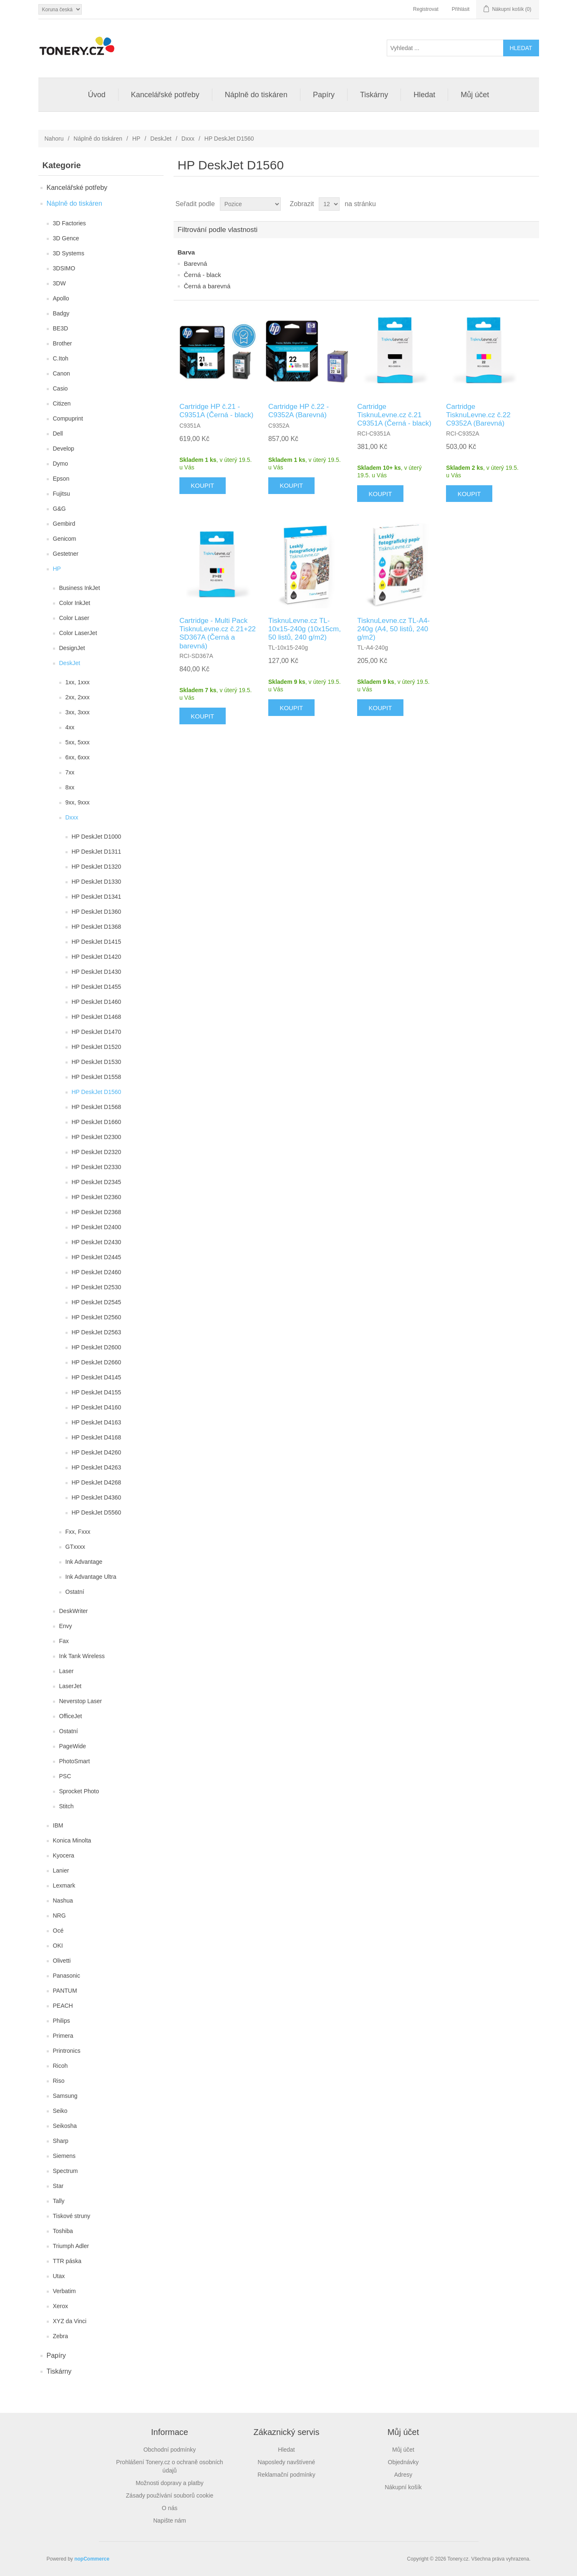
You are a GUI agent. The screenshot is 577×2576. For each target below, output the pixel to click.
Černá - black (202, 274)
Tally (59, 2201)
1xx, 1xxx (78, 682)
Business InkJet (79, 588)
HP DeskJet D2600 (96, 1347)
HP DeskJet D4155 (96, 1392)
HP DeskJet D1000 (96, 836)
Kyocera (63, 1855)
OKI (58, 1945)
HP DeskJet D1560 (96, 1092)
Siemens (64, 2156)
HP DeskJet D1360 (96, 911)
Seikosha (65, 2125)
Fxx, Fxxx (78, 1531)
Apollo (61, 298)
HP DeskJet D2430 (96, 1242)
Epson (61, 478)
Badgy (61, 313)
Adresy (403, 2474)
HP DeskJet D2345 (96, 1182)
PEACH (63, 2005)
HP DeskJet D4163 (96, 1422)
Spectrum (65, 2171)
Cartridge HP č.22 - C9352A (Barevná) (298, 411)
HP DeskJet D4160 (96, 1407)
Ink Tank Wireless (82, 1656)
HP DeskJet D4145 (96, 1377)
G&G (59, 508)
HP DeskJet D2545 (96, 1302)
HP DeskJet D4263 (96, 1467)
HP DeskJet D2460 (96, 1272)
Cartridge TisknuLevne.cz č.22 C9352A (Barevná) (478, 415)
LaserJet (70, 1686)
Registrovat (425, 9)
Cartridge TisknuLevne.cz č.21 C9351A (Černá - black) (394, 415)
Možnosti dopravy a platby (170, 2483)
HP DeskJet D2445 (96, 1257)
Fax (64, 1641)
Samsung (65, 2095)
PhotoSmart (74, 1761)
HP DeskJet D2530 (96, 1287)
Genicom (64, 538)
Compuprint (68, 418)
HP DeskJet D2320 (96, 1152)
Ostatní (75, 1591)
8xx (70, 787)
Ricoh (60, 2065)
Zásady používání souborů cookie (169, 2495)
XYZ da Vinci (70, 2321)
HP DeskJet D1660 (96, 1122)
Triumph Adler (71, 2246)
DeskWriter (73, 1611)
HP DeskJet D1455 (96, 986)
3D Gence (66, 238)
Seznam (532, 204)
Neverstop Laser (80, 1701)
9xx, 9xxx (78, 802)
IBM (58, 1825)
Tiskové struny (72, 2216)
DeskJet (160, 138)
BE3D (60, 328)
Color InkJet (75, 603)
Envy (65, 1626)
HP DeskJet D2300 (96, 1137)
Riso (59, 2080)
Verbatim (64, 2291)
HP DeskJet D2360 (96, 1197)
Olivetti (62, 1960)
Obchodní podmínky (170, 2449)
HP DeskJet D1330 (96, 881)
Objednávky (403, 2462)
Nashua (63, 1900)
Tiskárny (374, 95)
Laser (66, 1671)
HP (136, 138)
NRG (59, 1915)
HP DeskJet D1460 (96, 1001)
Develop (63, 448)
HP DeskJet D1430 (96, 971)
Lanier (61, 1870)
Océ (58, 1930)
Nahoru (54, 138)
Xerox (60, 2306)
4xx (70, 727)
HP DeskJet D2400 (96, 1227)
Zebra (60, 2336)
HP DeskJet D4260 (96, 1452)
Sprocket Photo (79, 1791)
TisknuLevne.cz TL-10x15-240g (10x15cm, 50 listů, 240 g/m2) (304, 629)
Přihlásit (461, 9)
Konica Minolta (72, 1840)
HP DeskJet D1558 (96, 1077)
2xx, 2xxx (78, 697)
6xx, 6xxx (78, 757)
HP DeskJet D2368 (96, 1212)
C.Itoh (60, 358)
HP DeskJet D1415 (96, 941)
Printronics (67, 2050)
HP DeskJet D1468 (96, 1016)
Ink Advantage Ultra (91, 1576)
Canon (61, 373)
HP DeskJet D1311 (96, 851)
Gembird (64, 523)
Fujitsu (61, 493)
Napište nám (169, 2520)
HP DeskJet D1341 (96, 896)
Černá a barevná (207, 286)
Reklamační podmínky (286, 2474)
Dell (58, 433)
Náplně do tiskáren (256, 95)
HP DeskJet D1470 (96, 1031)
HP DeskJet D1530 (96, 1062)
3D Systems (68, 253)
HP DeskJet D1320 (96, 866)
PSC (65, 1776)
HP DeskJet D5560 (96, 1512)
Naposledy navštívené (286, 2462)
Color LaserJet (78, 633)
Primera (63, 2035)
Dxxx (187, 138)
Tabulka (517, 204)
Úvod (97, 95)
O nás (169, 2508)
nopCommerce (91, 2559)
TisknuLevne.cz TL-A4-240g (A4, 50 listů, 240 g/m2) (393, 629)
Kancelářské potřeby (165, 95)
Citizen (62, 403)
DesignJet (72, 648)
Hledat (424, 95)
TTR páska (67, 2261)
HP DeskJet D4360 (96, 1497)
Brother (62, 343)
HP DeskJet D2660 (96, 1362)
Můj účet (475, 95)
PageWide (72, 1746)
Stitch (66, 1806)
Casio (60, 388)
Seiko (60, 2110)
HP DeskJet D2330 (96, 1167)
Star (58, 2186)
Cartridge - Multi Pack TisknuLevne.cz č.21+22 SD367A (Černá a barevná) (217, 633)
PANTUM (65, 1990)
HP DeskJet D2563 (96, 1332)
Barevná (195, 263)
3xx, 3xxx (78, 712)
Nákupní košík (403, 2487)
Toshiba (63, 2231)
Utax (59, 2276)
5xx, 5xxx (78, 742)
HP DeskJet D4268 (96, 1482)
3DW (59, 283)
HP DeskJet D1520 (96, 1047)
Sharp (60, 2140)
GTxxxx (75, 1546)
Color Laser (74, 618)
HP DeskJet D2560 (96, 1317)
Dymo (60, 463)
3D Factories (69, 223)
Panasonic (66, 1975)
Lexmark (64, 1885)
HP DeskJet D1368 (96, 926)
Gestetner (65, 553)
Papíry (324, 95)
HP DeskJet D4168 (96, 1437)
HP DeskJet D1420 (96, 956)
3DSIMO (64, 268)
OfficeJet (70, 1716)
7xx (70, 772)
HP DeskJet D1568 (96, 1107)
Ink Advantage (84, 1561)
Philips (61, 2020)
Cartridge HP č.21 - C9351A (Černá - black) (216, 411)
